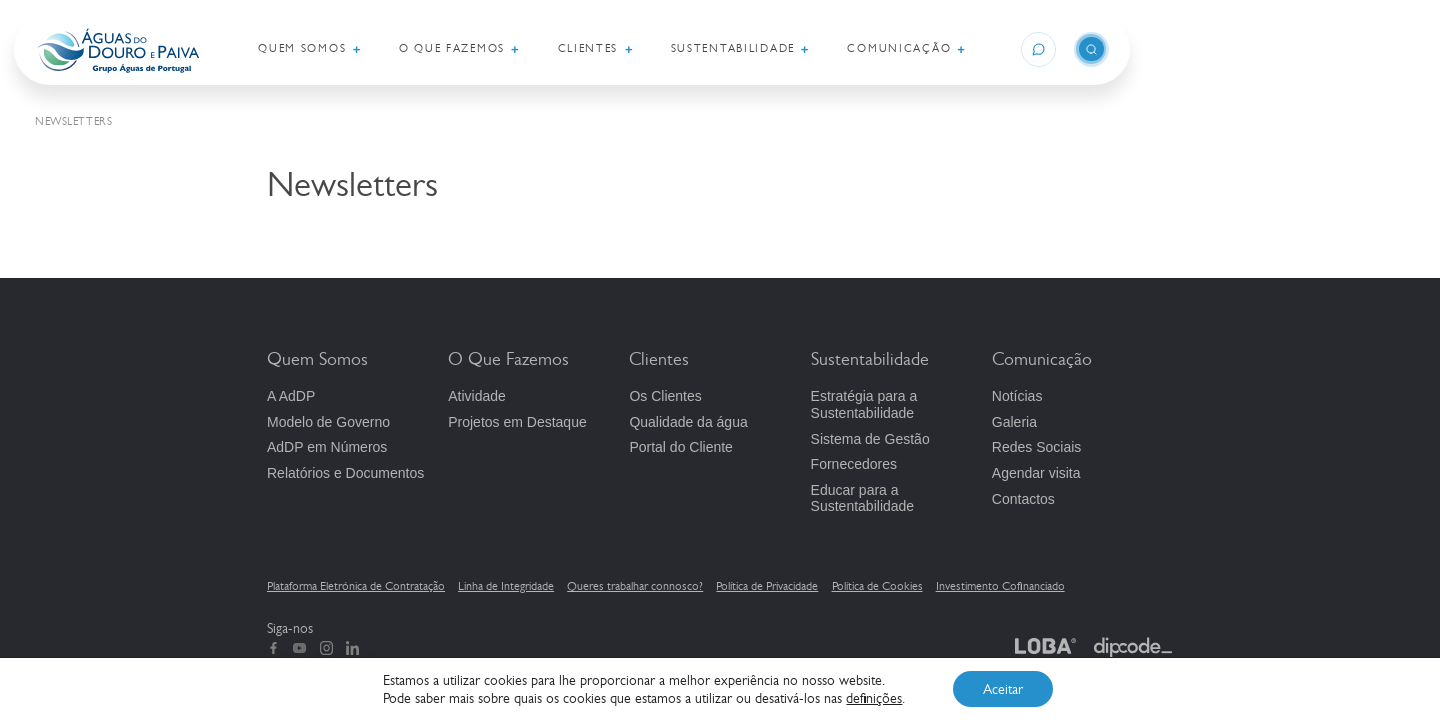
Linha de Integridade (506, 586)
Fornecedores (854, 464)
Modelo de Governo (328, 422)
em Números (327, 447)
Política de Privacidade (767, 586)
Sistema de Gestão (870, 439)
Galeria (1014, 422)
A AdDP (291, 396)
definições (874, 698)
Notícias (1017, 396)
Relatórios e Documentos (345, 473)
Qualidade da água (688, 422)
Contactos (1023, 499)
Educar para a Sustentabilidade (863, 498)
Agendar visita (1036, 473)
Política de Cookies (877, 586)
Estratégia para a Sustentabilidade (864, 404)
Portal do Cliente (681, 447)
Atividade (477, 396)
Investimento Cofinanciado (1000, 586)
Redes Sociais (1037, 447)
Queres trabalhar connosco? (635, 586)
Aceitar (1003, 689)
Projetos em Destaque (517, 422)
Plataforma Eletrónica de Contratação (356, 586)
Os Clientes (665, 396)
